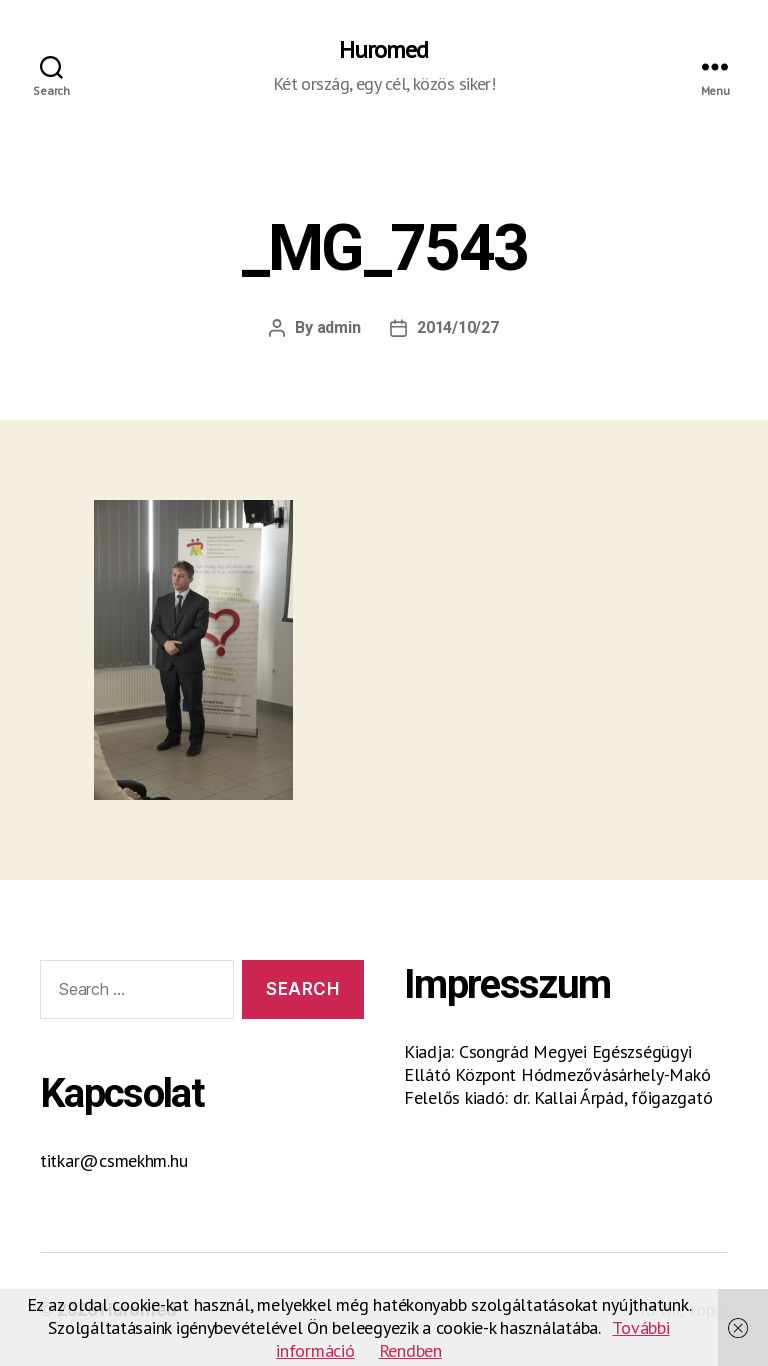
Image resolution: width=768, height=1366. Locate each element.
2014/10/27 (457, 327)
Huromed (383, 50)
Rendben (410, 1350)
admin (339, 327)
